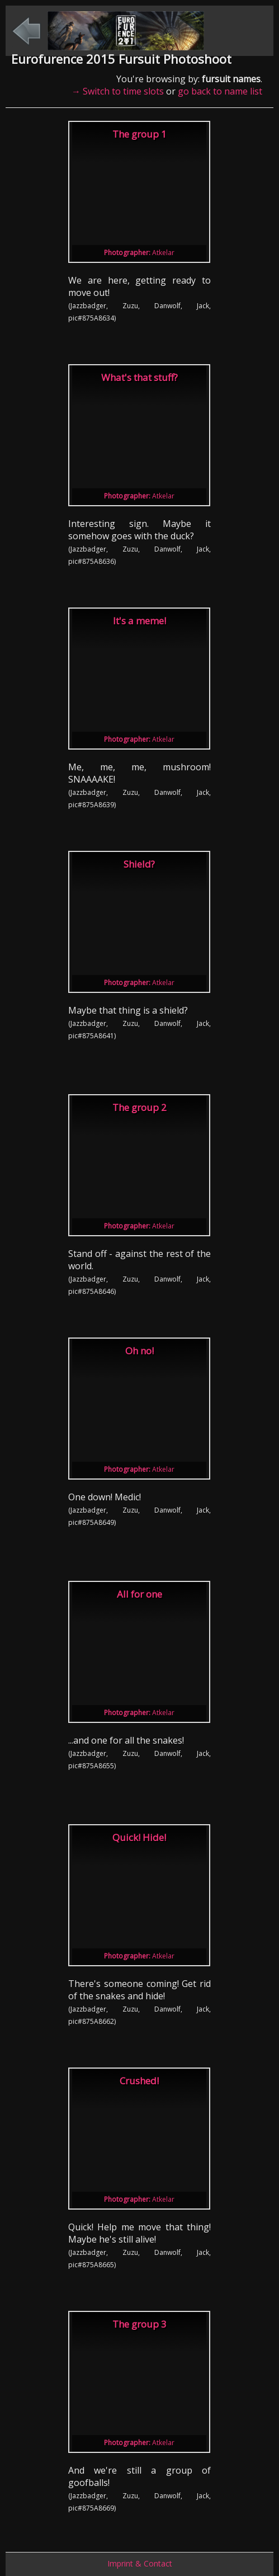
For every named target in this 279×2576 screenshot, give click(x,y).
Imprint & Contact (139, 2563)
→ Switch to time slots (118, 91)
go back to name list (220, 91)
